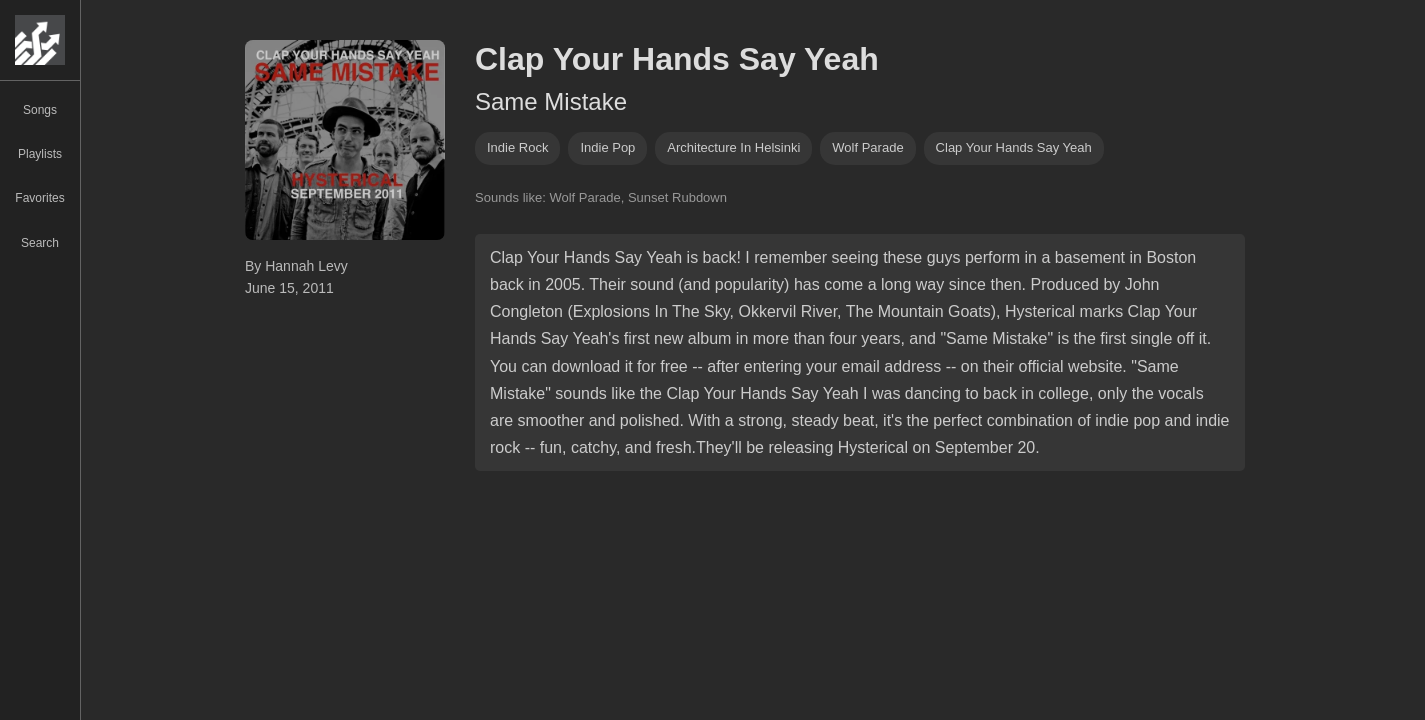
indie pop (607, 147)
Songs (40, 110)
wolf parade (867, 147)
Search (40, 243)
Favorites (39, 198)
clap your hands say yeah (1014, 147)
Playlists (40, 154)
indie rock (517, 147)
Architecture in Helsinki (733, 147)
